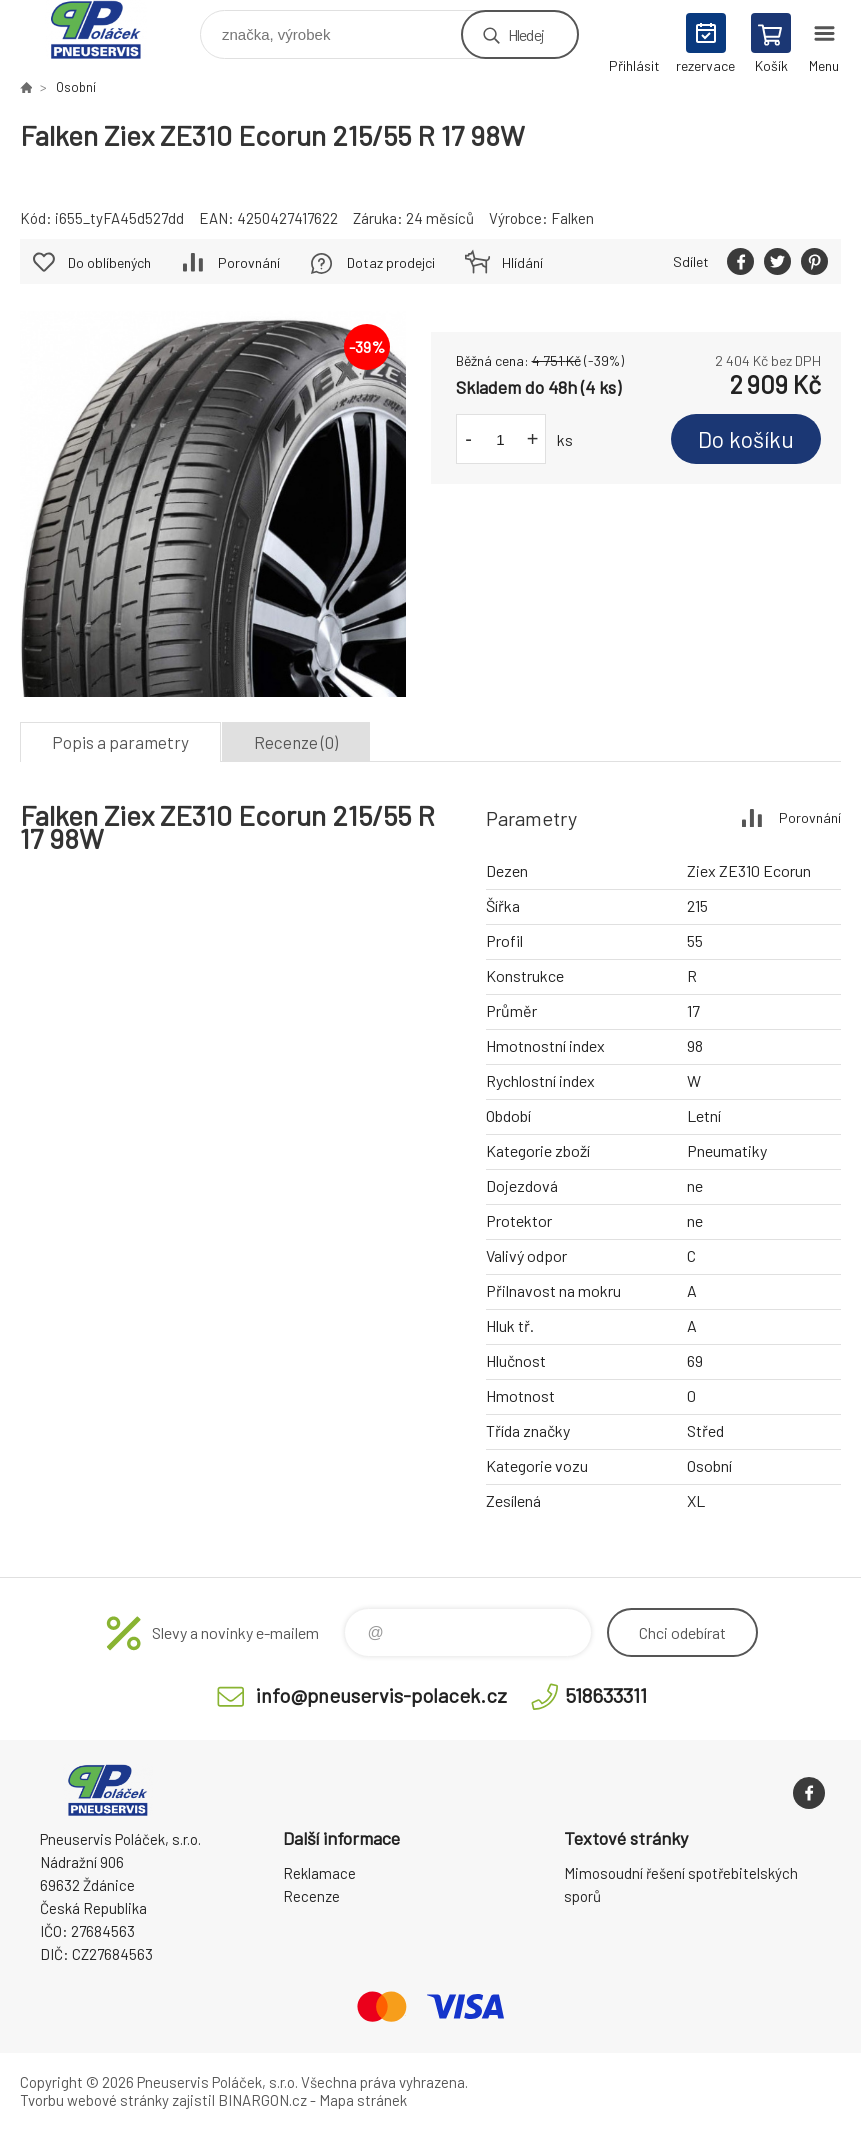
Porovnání (249, 262)
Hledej (526, 34)
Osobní (76, 87)
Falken (572, 218)
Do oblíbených (109, 262)
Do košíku (746, 439)
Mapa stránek (363, 2100)
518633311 (606, 1695)
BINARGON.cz (262, 2100)
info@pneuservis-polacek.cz (381, 1695)
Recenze (311, 1896)
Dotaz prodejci (391, 262)
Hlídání (522, 262)
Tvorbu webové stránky (94, 2100)
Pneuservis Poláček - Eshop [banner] (108, 29)
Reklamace (319, 1873)
